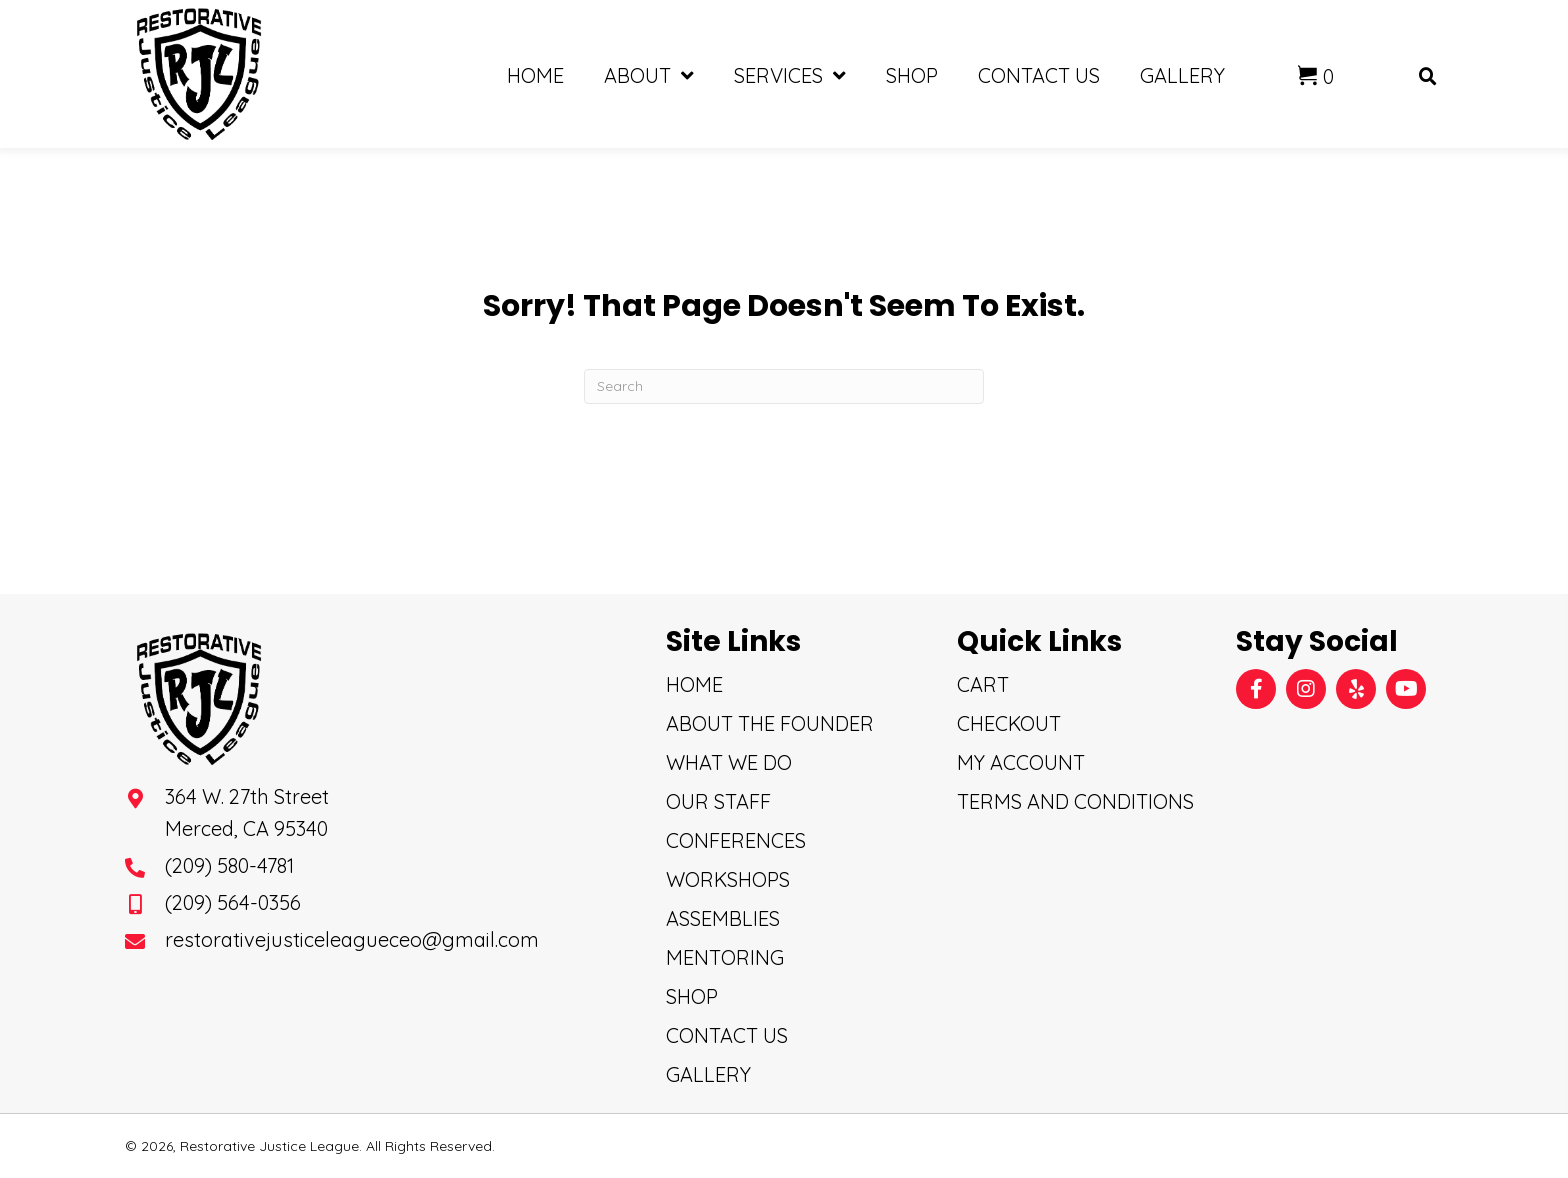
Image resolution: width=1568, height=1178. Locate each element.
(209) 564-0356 (233, 902)
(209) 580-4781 (229, 865)
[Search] (784, 386)
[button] (1256, 689)
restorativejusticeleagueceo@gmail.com (352, 939)
